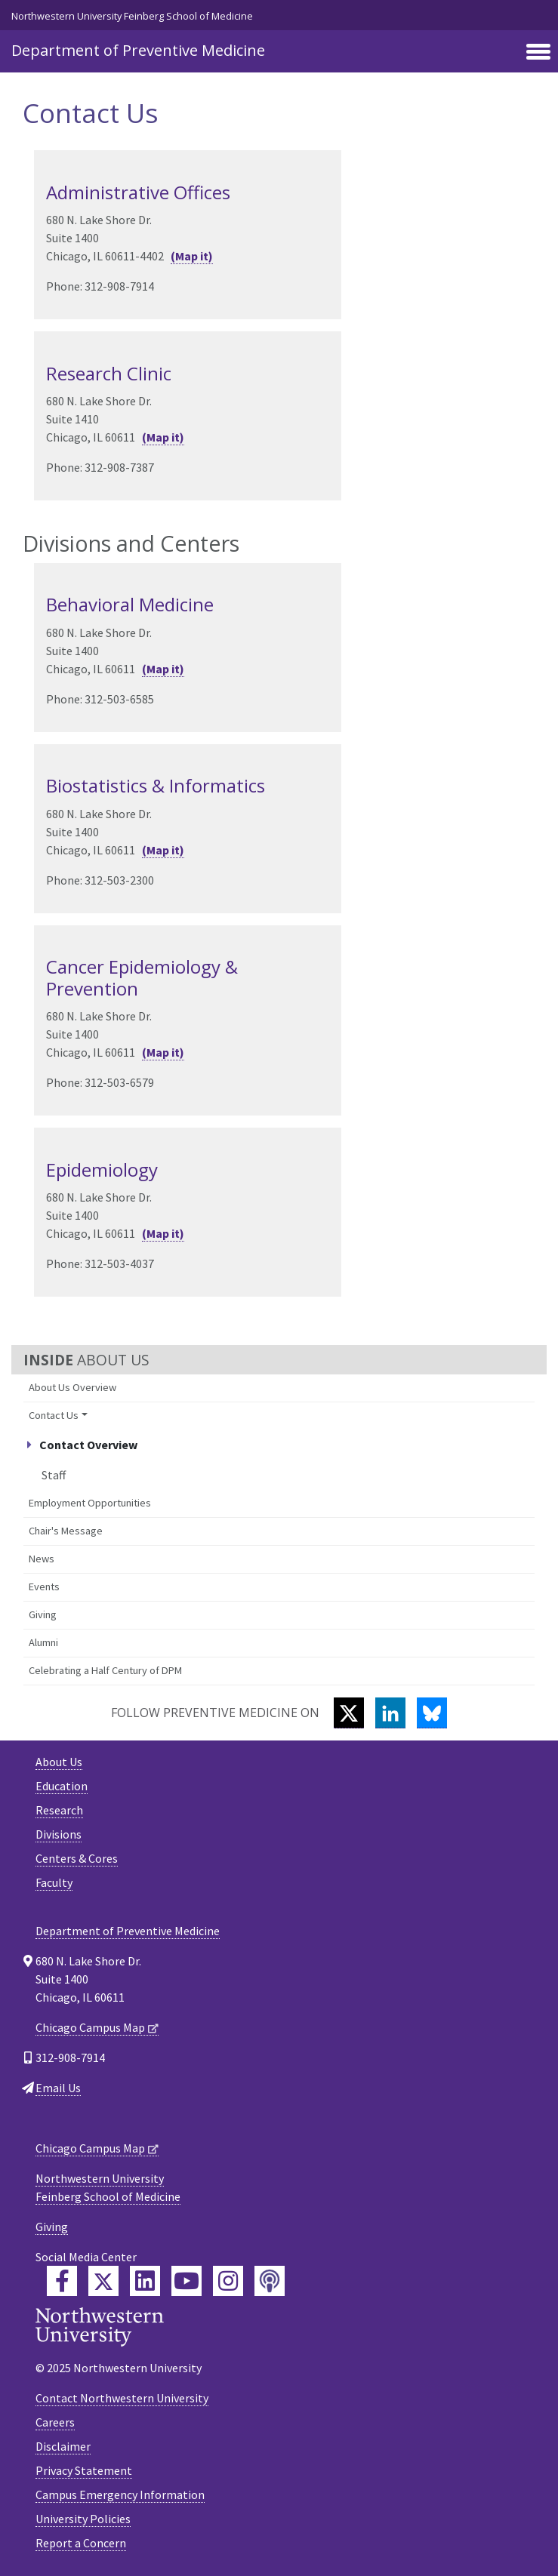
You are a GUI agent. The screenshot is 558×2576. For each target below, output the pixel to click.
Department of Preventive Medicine (138, 50)
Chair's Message (66, 1530)
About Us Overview (72, 1387)
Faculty (53, 1882)
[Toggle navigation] (538, 53)
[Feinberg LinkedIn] (145, 2281)
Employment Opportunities (90, 1503)
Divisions (58, 1834)
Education (61, 1785)
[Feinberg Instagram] (228, 2281)
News (41, 1558)
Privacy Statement (83, 2470)
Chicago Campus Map (90, 2027)
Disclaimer (63, 2446)
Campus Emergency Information (120, 2494)
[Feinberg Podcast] (269, 2281)
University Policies (83, 2518)
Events (44, 1586)
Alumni (43, 1642)
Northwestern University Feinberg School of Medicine (132, 16)
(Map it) (192, 255)
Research (59, 1809)
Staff (54, 1474)
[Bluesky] (432, 1712)
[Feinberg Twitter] (103, 2281)
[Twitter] (349, 1712)
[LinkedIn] (390, 1712)
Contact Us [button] (54, 1415)
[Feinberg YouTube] (186, 2281)
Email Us (58, 2087)
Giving (43, 1614)
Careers (55, 2422)
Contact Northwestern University (121, 2397)
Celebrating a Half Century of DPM (105, 1670)
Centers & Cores (76, 1858)
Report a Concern (80, 2542)
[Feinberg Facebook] (62, 2281)
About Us (58, 1761)
